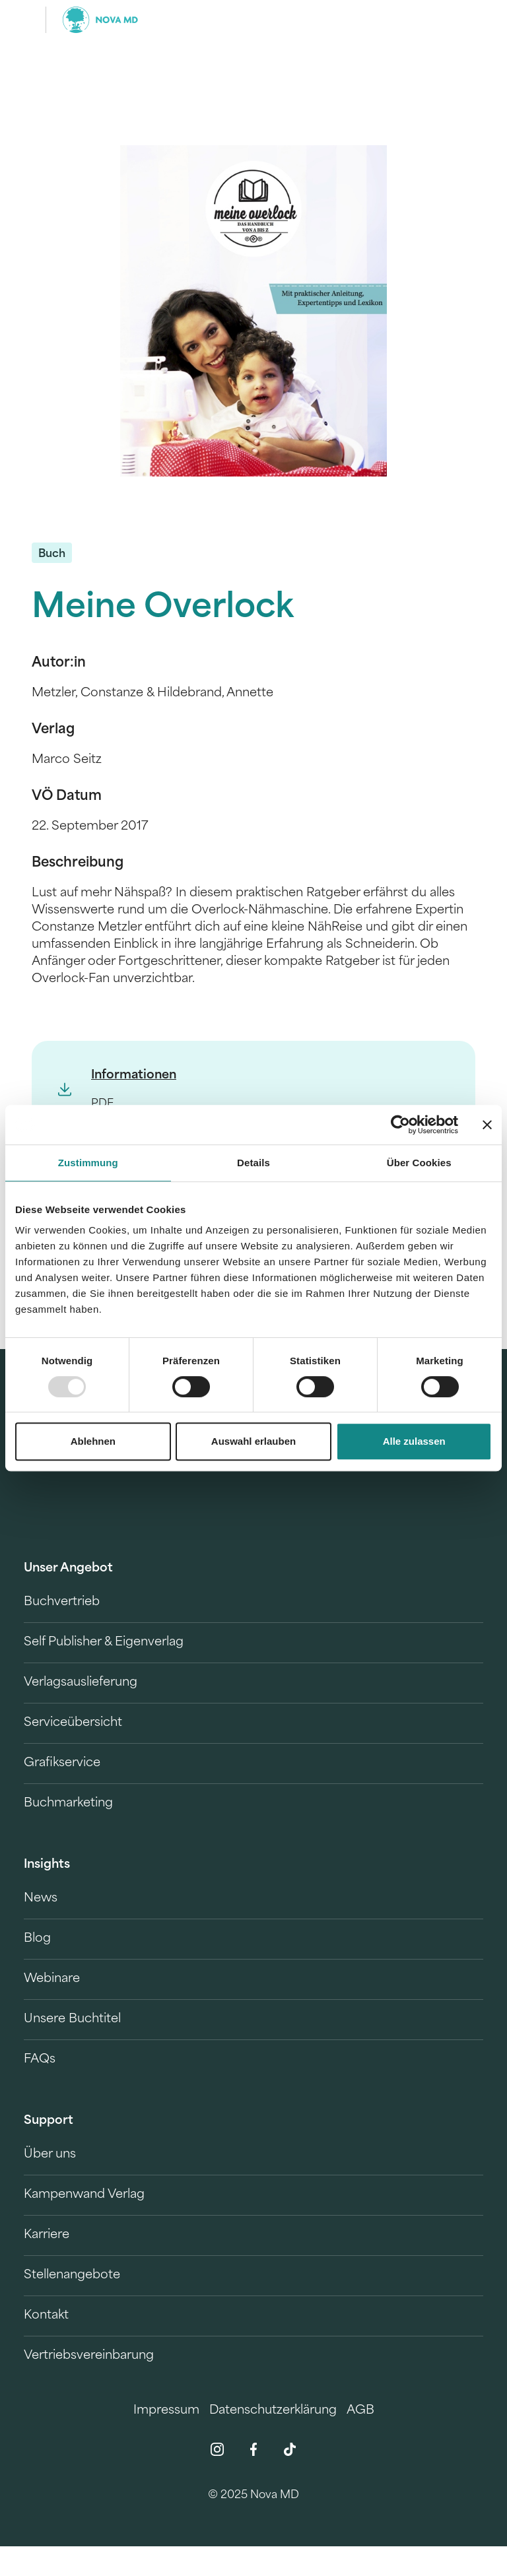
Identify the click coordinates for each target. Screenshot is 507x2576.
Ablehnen (93, 1441)
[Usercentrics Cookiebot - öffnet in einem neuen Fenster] (400, 1125)
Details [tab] (253, 1162)
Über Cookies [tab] (419, 1162)
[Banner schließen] (487, 1124)
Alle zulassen (414, 1441)
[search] (471, 20)
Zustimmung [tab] (88, 1162)
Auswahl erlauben (253, 1441)
